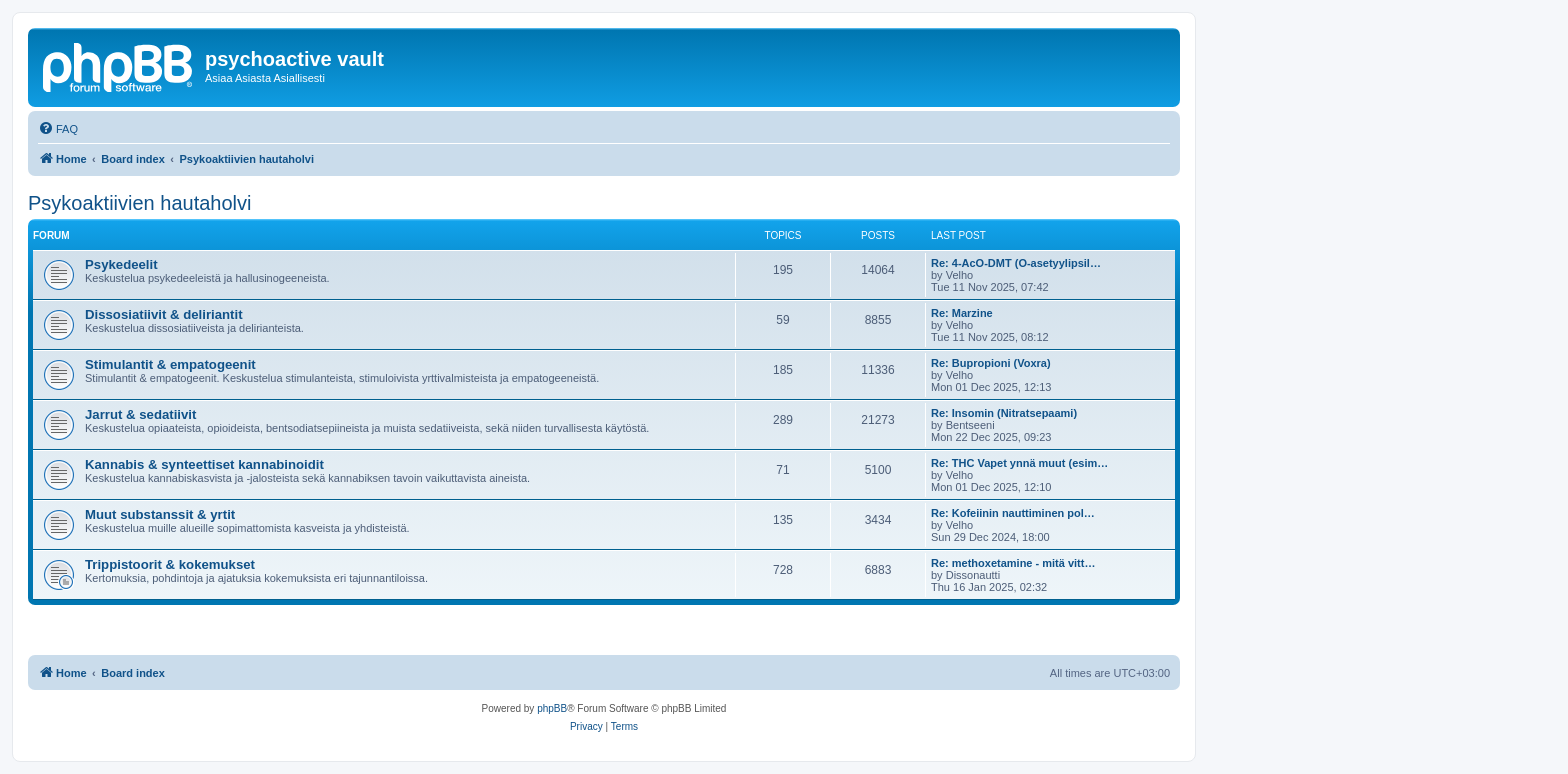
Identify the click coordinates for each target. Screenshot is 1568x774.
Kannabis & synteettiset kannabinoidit (204, 464)
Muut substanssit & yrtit (160, 514)
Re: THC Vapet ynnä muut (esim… (1019, 463)
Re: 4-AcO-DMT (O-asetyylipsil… (1016, 263)
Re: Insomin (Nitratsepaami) (1004, 413)
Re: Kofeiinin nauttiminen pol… (1013, 513)
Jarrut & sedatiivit (140, 414)
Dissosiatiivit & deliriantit (164, 314)
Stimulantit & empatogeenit (170, 364)
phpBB (552, 708)
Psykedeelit (121, 264)
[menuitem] (58, 129)
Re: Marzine (962, 313)
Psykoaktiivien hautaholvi (139, 203)
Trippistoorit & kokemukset (170, 564)
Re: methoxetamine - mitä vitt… (1013, 563)
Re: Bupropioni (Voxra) (991, 363)
